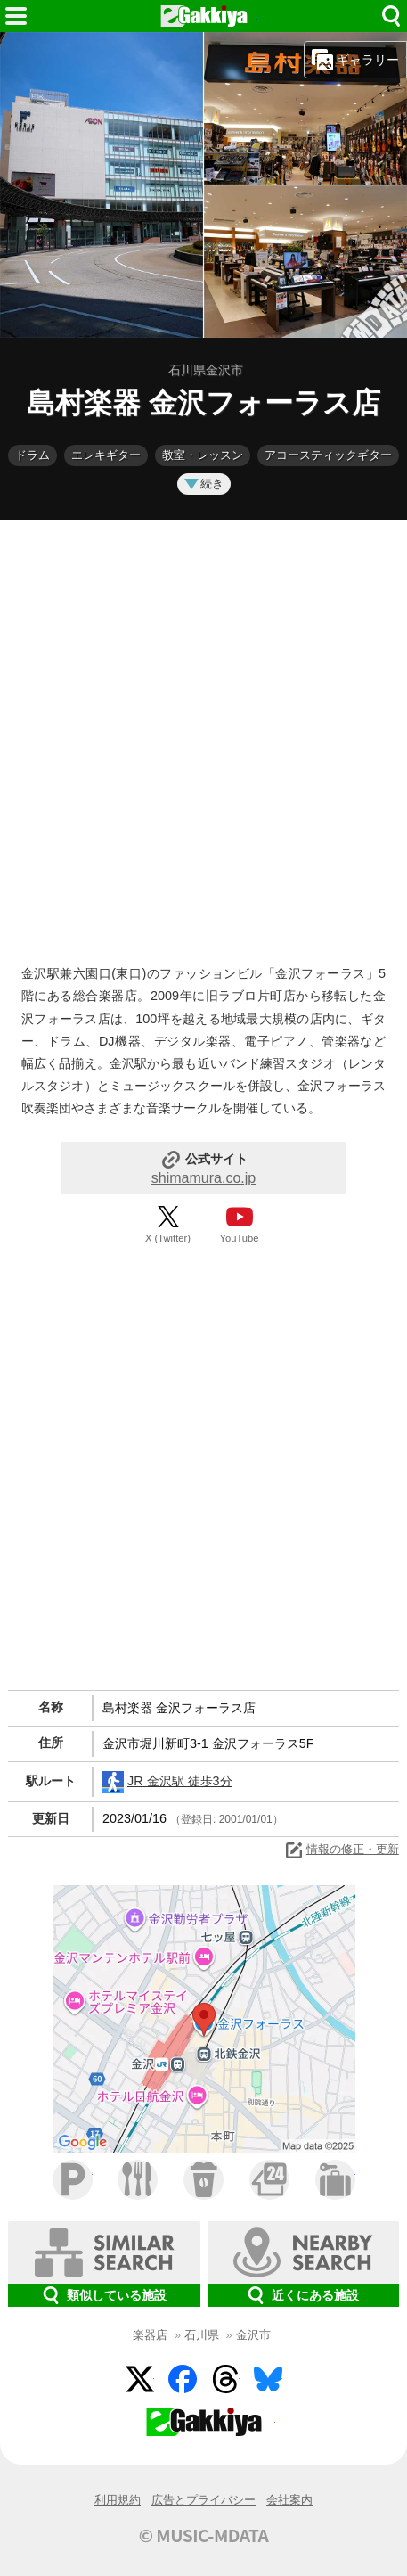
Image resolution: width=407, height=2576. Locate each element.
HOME (204, 16)
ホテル (335, 2180)
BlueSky (268, 2379)
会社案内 (289, 2499)
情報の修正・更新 (341, 1850)
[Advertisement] (203, 737)
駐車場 (73, 2180)
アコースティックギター (328, 455)
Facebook (182, 2379)
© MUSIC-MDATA (204, 2535)
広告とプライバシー (203, 2499)
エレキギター (106, 455)
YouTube (239, 1238)
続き (204, 483)
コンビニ (269, 2180)
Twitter (140, 2379)
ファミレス (138, 2180)
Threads (225, 2379)
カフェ (203, 2180)
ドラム (32, 455)
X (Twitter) (168, 1238)
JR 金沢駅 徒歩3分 (167, 1782)
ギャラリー (355, 59)
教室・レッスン (202, 455)
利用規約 (117, 2499)
